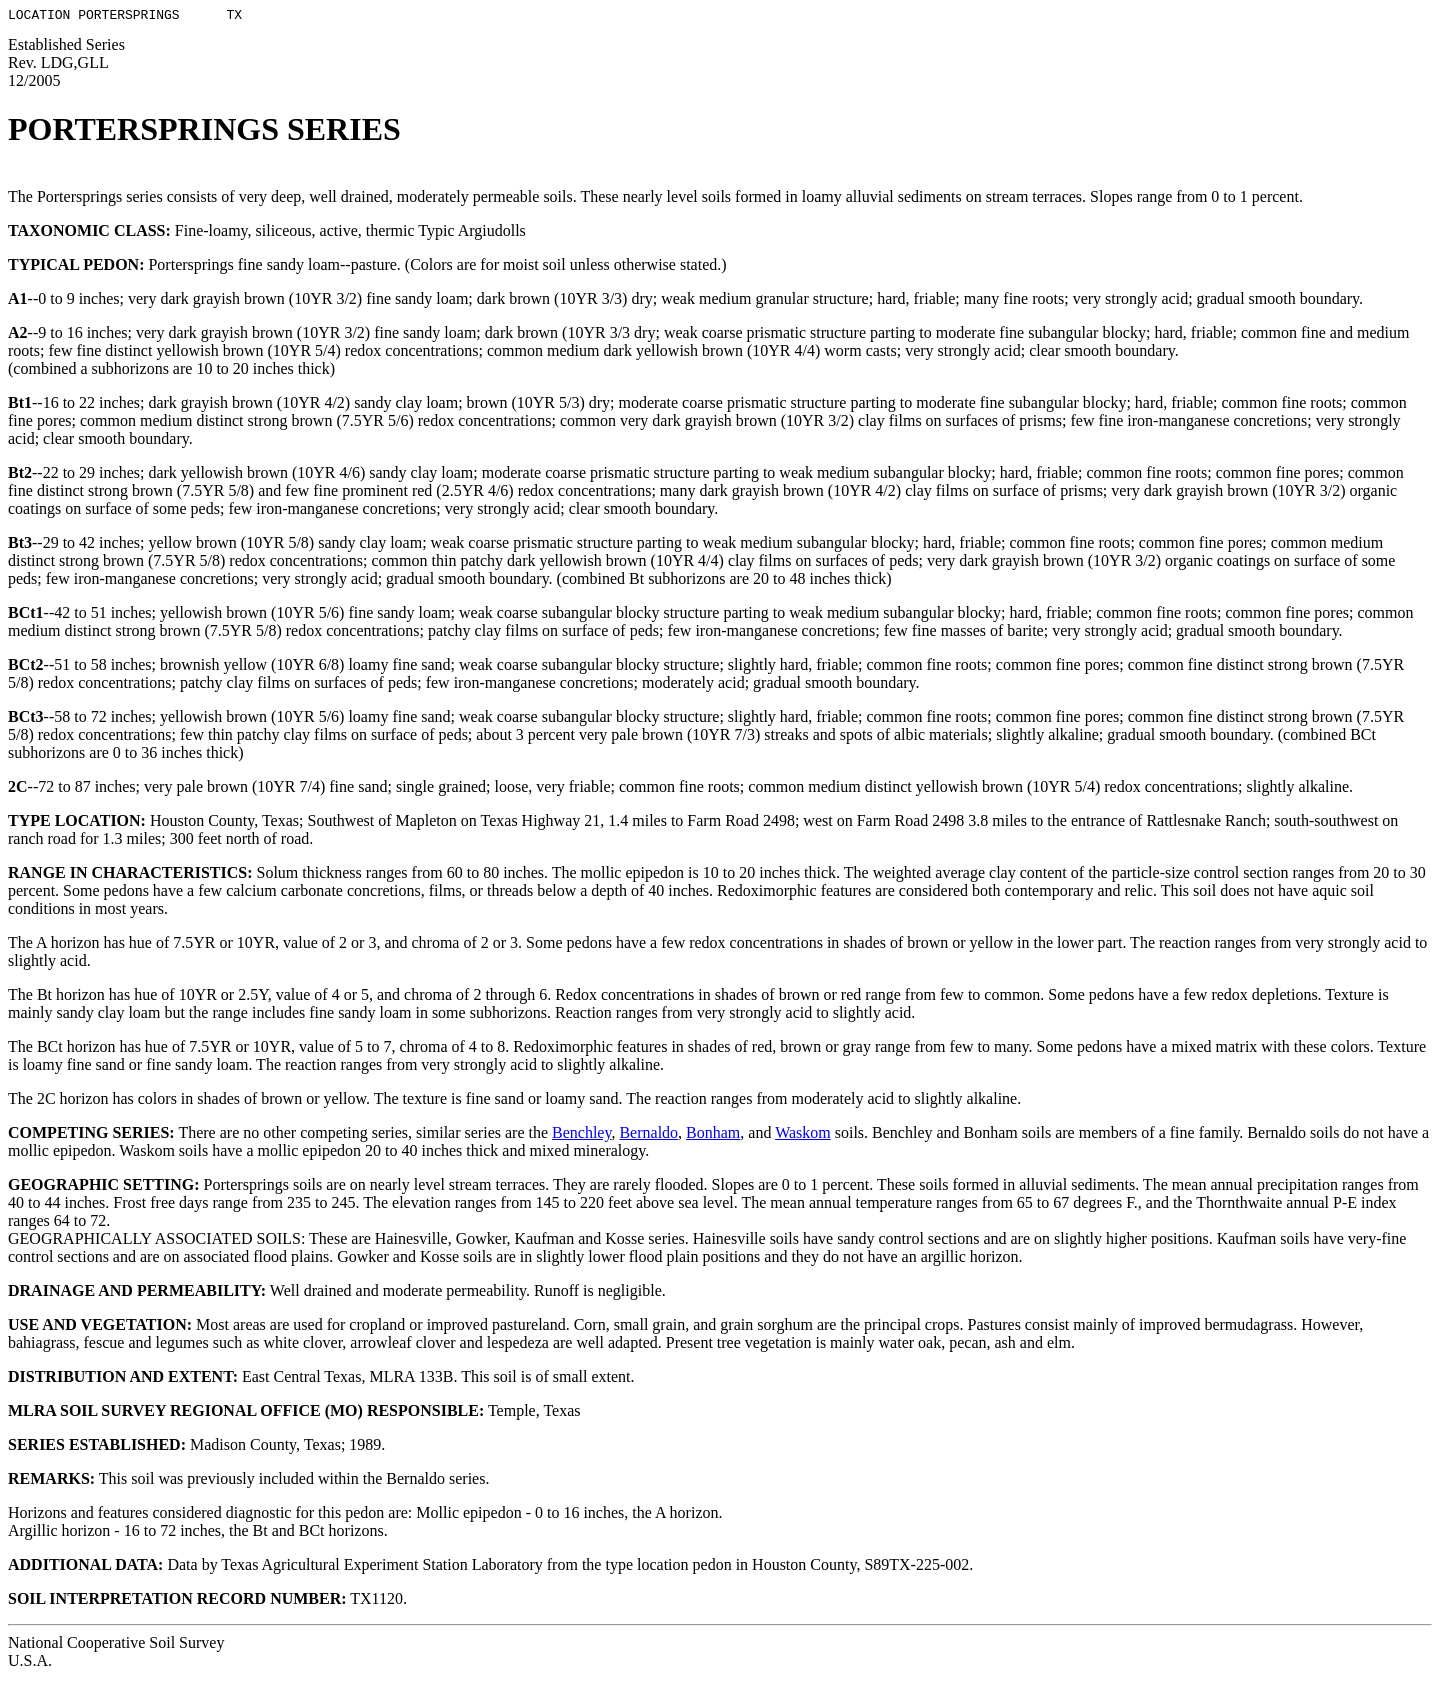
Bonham (713, 1135)
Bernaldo (648, 1135)
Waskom (803, 1135)
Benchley (581, 1135)
